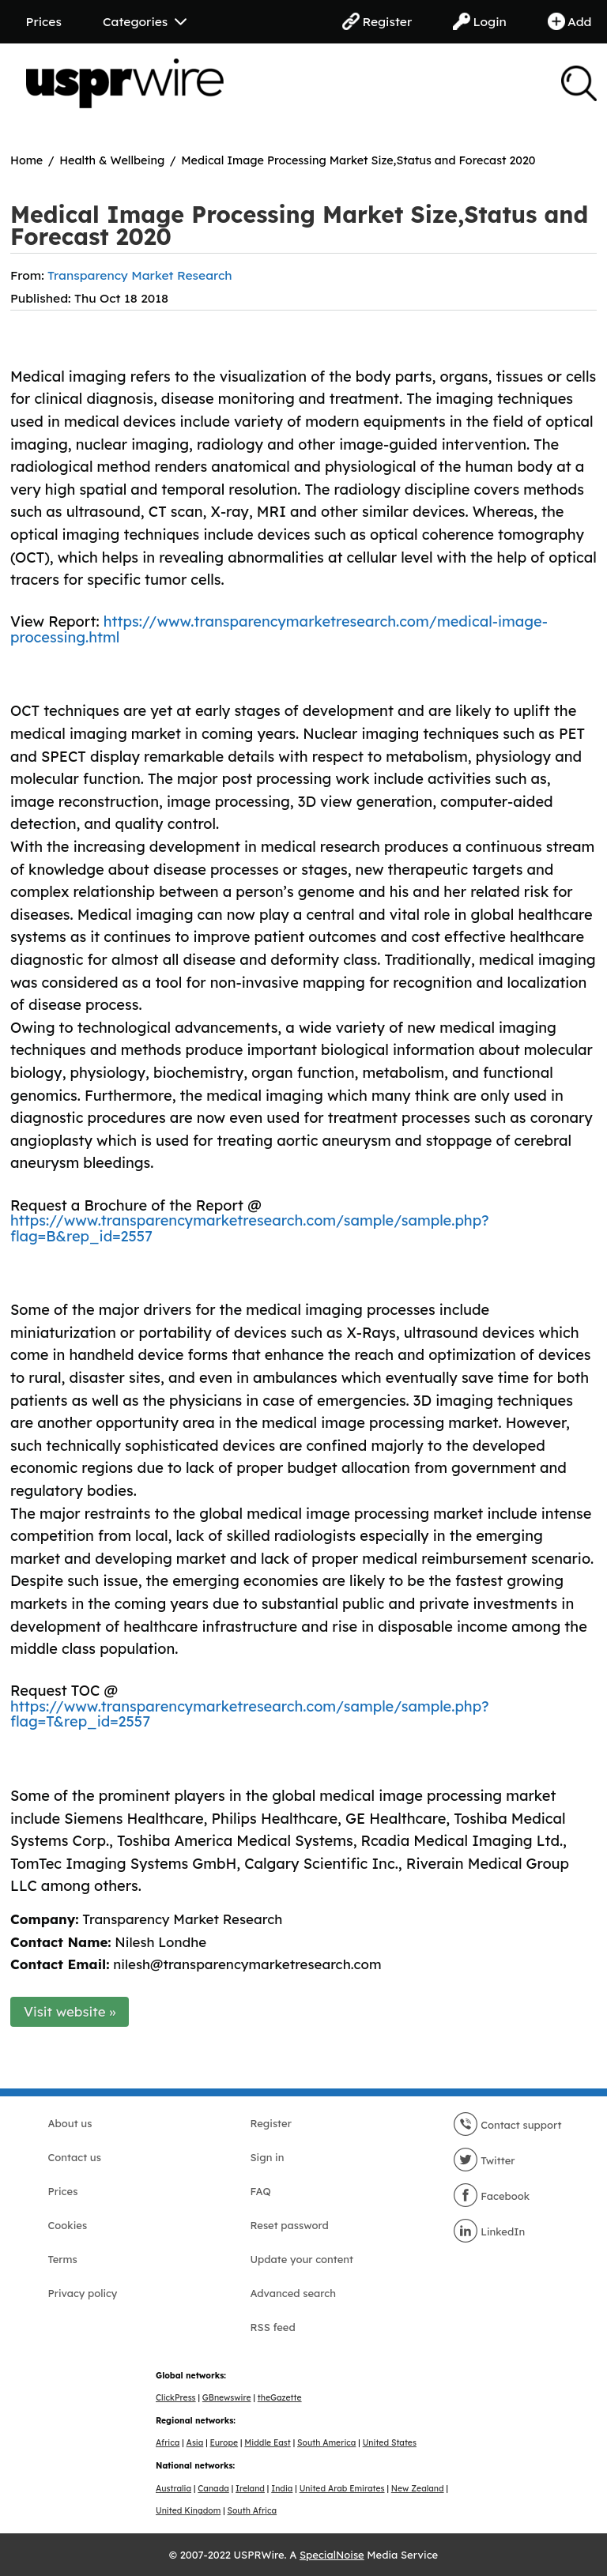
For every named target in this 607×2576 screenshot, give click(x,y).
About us (70, 2123)
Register (377, 21)
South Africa (252, 2511)
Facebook (491, 2196)
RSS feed (273, 2327)
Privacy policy (83, 2293)
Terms (62, 2259)
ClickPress (176, 2398)
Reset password (290, 2225)
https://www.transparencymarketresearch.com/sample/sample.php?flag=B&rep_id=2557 (249, 1228)
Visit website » (70, 2011)
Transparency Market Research (139, 275)
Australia (173, 2489)
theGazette (280, 2398)
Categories (145, 21)
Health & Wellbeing (111, 160)
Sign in (268, 2157)
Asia (195, 2443)
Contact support (507, 2124)
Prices (44, 21)
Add (570, 21)
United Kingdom (188, 2511)
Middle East (267, 2443)
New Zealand (417, 2489)
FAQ (261, 2191)
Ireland (250, 2489)
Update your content (302, 2259)
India (281, 2489)
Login (480, 21)
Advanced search (293, 2293)
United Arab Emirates (342, 2489)
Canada (213, 2489)
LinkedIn (489, 2231)
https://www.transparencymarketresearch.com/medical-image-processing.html (279, 629)
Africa (167, 2443)
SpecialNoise (332, 2554)
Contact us (74, 2157)
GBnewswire (226, 2398)
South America (326, 2443)
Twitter (484, 2160)
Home (26, 160)
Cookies (68, 2225)
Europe (224, 2443)
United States (390, 2443)
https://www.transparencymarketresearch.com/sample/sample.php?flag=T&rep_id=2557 (249, 1714)
